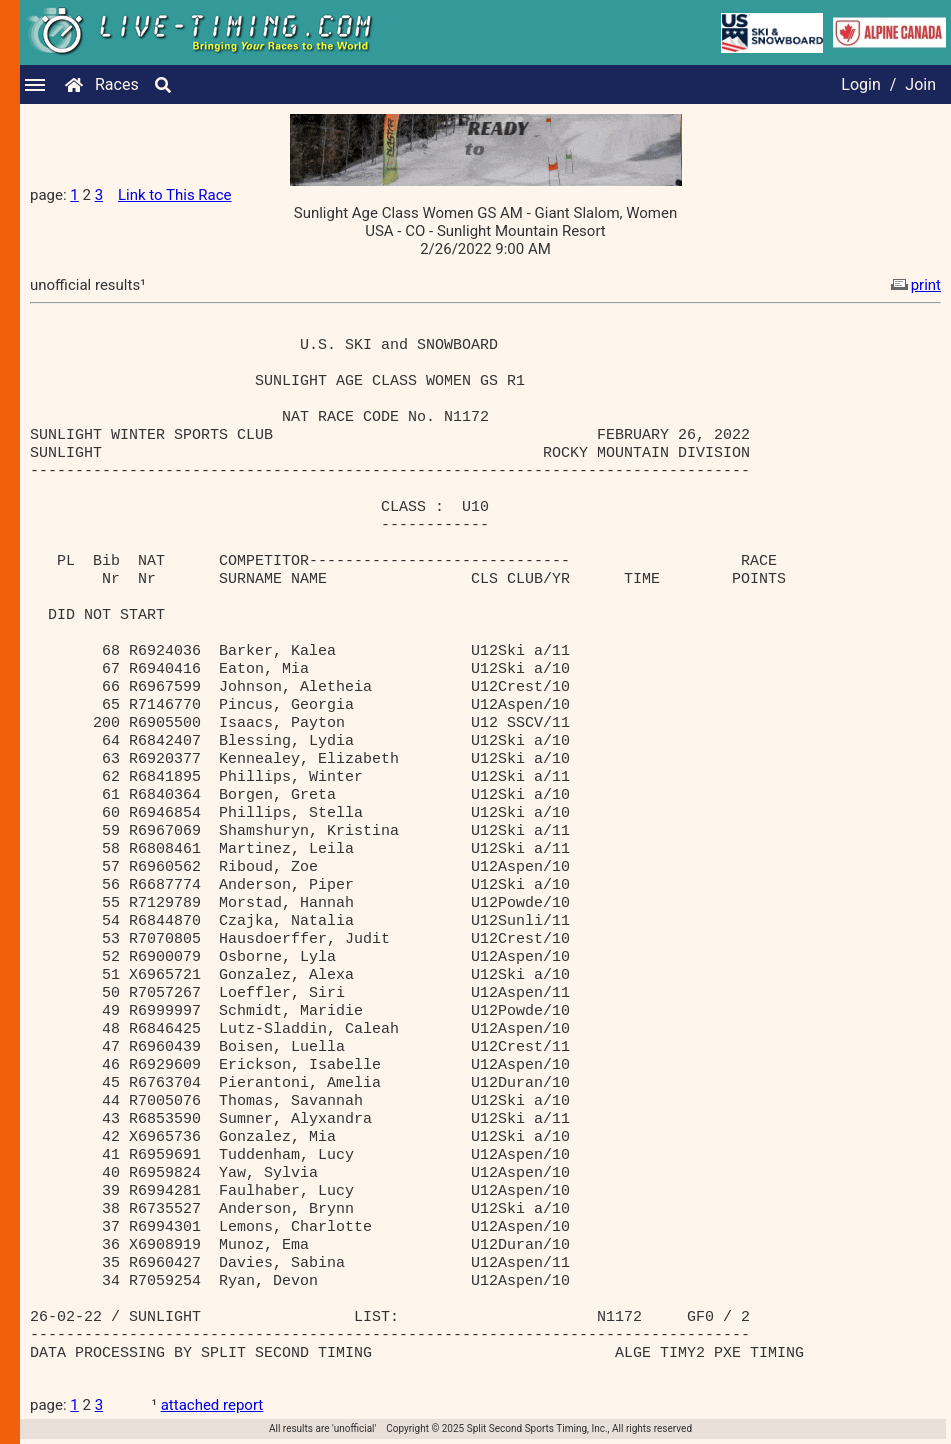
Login (860, 84)
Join (920, 84)
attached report (212, 1405)
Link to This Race (175, 195)
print (914, 285)
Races (117, 84)
